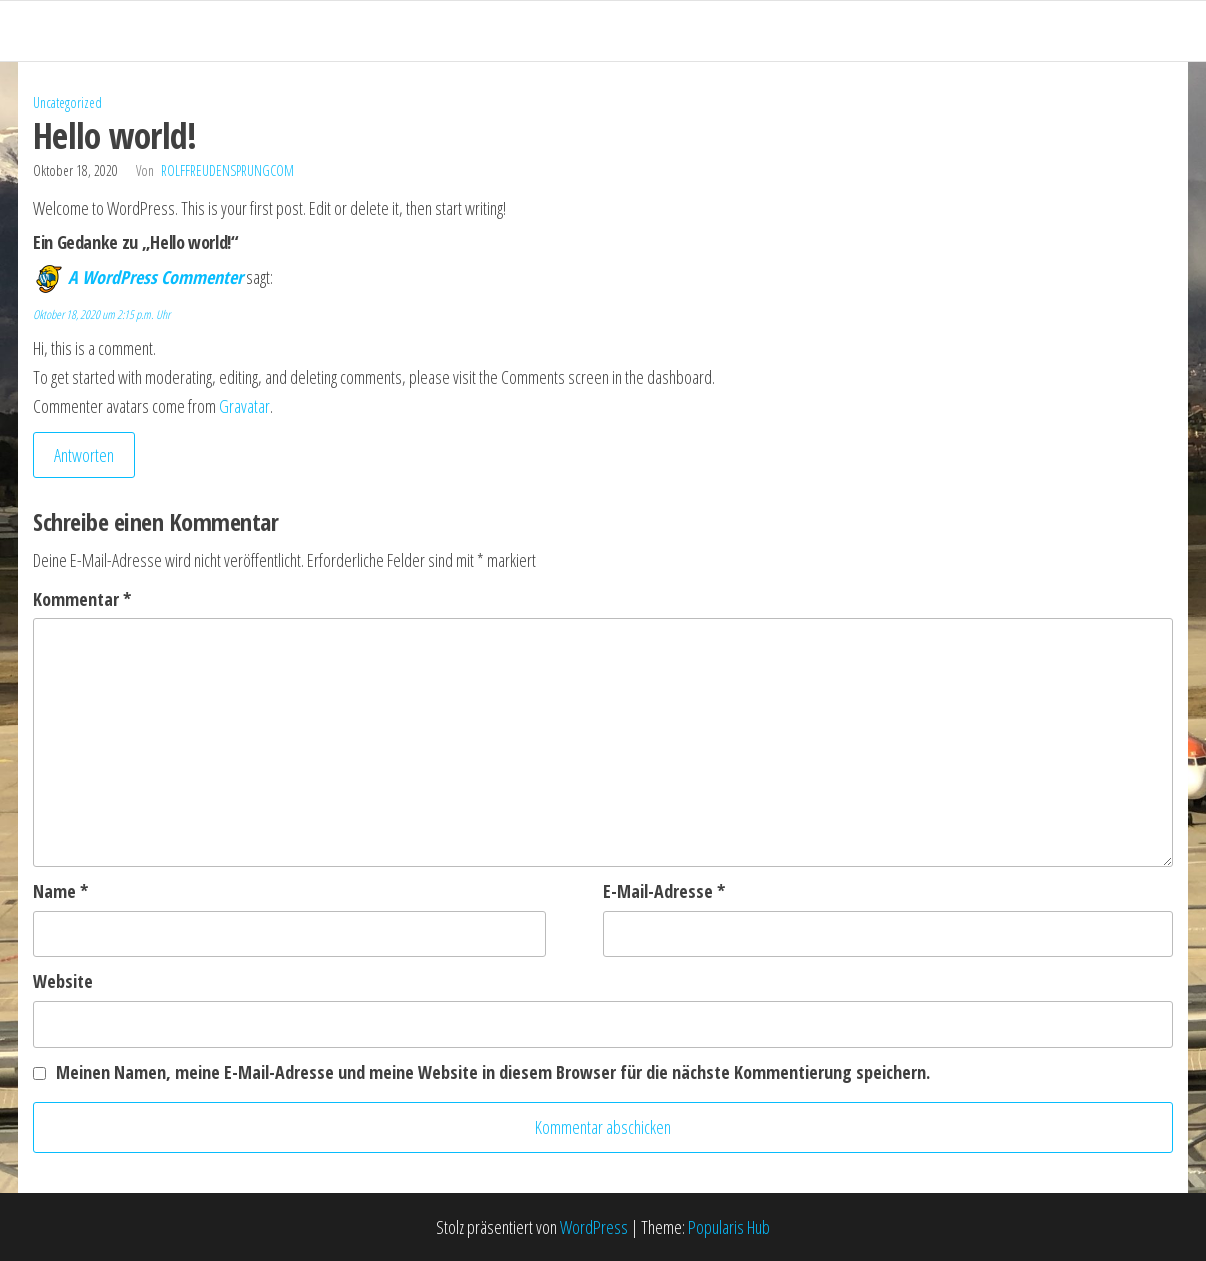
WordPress (594, 1227)
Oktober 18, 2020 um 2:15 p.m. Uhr (101, 314)
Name (60, 891)
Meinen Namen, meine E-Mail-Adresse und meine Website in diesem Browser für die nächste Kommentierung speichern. (493, 1072)
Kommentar (82, 599)
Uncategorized (67, 102)
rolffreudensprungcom (227, 170)
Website (63, 981)
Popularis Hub (729, 1227)
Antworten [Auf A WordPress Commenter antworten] (84, 455)
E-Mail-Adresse (664, 891)
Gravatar (244, 406)
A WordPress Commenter (155, 277)
